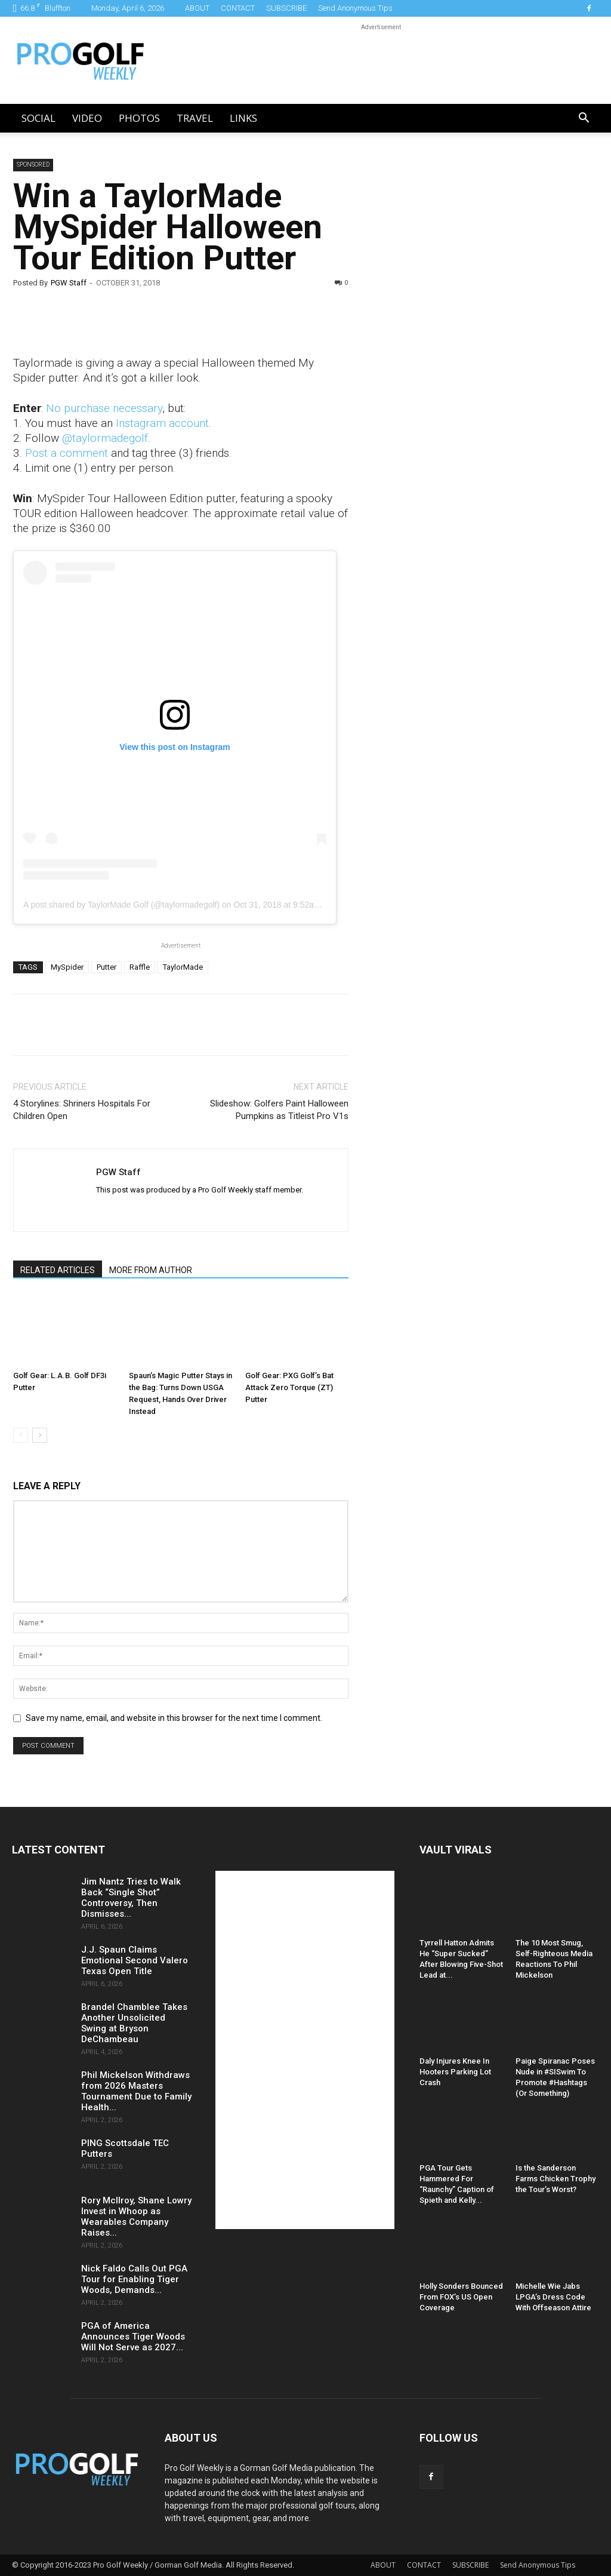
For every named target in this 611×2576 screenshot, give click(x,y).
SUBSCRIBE (286, 8)
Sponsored (33, 164)
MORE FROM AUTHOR (150, 1270)
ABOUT (197, 8)
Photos (139, 118)
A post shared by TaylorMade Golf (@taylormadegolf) (121, 904)
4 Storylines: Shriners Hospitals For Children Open (81, 1109)
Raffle (139, 967)
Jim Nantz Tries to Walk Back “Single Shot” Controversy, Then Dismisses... (131, 1897)
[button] (583, 119)
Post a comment (66, 453)
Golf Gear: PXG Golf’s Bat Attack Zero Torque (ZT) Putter (289, 1387)
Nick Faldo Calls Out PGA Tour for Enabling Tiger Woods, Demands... (134, 2279)
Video (87, 118)
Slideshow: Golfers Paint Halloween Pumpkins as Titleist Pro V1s (279, 1109)
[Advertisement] (461, 363)
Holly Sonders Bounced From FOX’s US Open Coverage (461, 2297)
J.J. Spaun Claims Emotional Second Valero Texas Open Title (134, 1960)
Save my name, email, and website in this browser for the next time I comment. (174, 1718)
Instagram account (162, 423)
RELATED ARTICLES (57, 1270)
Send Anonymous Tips (355, 8)
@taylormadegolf (105, 438)
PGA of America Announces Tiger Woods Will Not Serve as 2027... (133, 2336)
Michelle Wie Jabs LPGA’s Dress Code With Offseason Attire (553, 2297)
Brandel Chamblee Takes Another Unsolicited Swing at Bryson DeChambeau (134, 2023)
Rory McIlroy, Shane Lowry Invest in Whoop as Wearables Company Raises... (136, 2216)
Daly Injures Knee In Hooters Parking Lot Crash (455, 2072)
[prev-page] (20, 1435)
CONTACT (238, 8)
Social (38, 118)
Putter (106, 967)
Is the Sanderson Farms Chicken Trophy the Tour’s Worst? (555, 2178)
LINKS (243, 118)
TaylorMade (183, 967)
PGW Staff (69, 282)
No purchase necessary (104, 408)
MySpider (67, 967)
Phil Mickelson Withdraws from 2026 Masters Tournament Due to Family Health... (136, 2091)
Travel (195, 118)
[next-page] (39, 1435)
